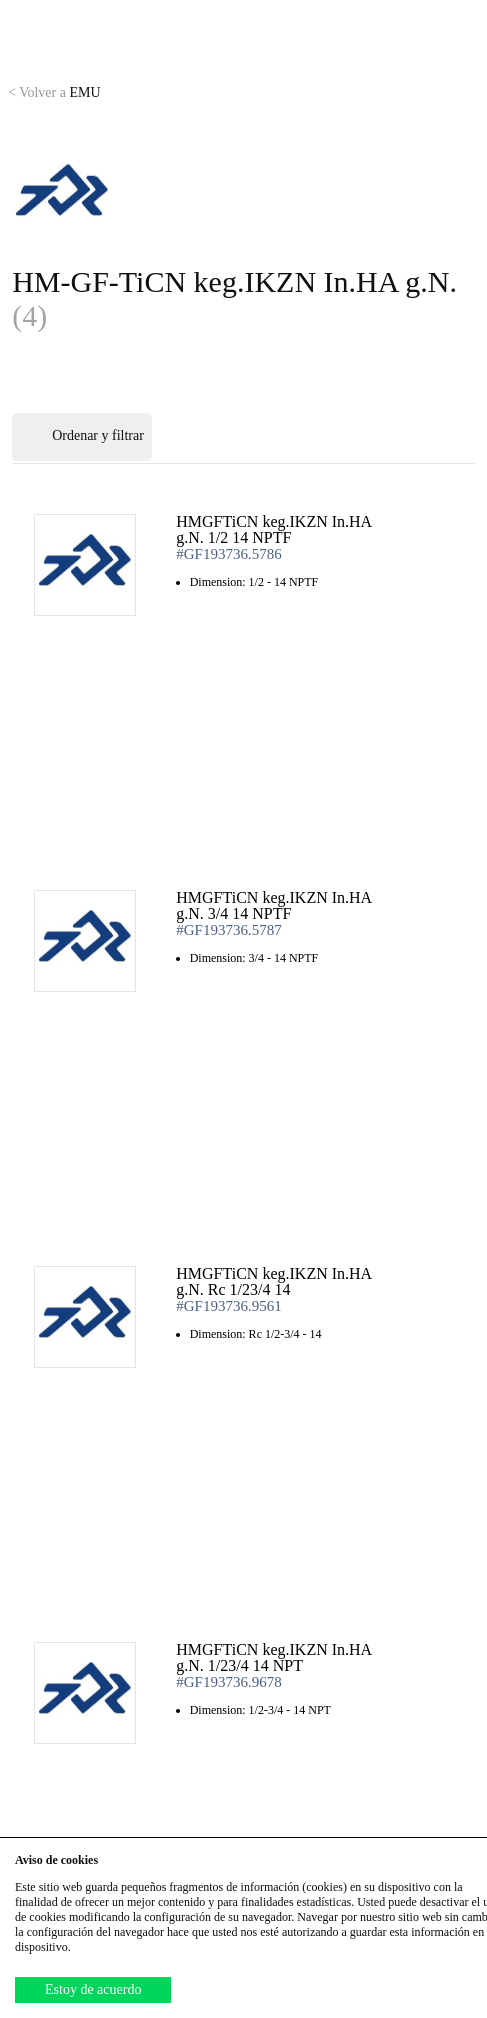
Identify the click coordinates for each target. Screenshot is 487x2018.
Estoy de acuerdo (93, 1989)
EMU (54, 92)
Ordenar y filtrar (82, 437)
